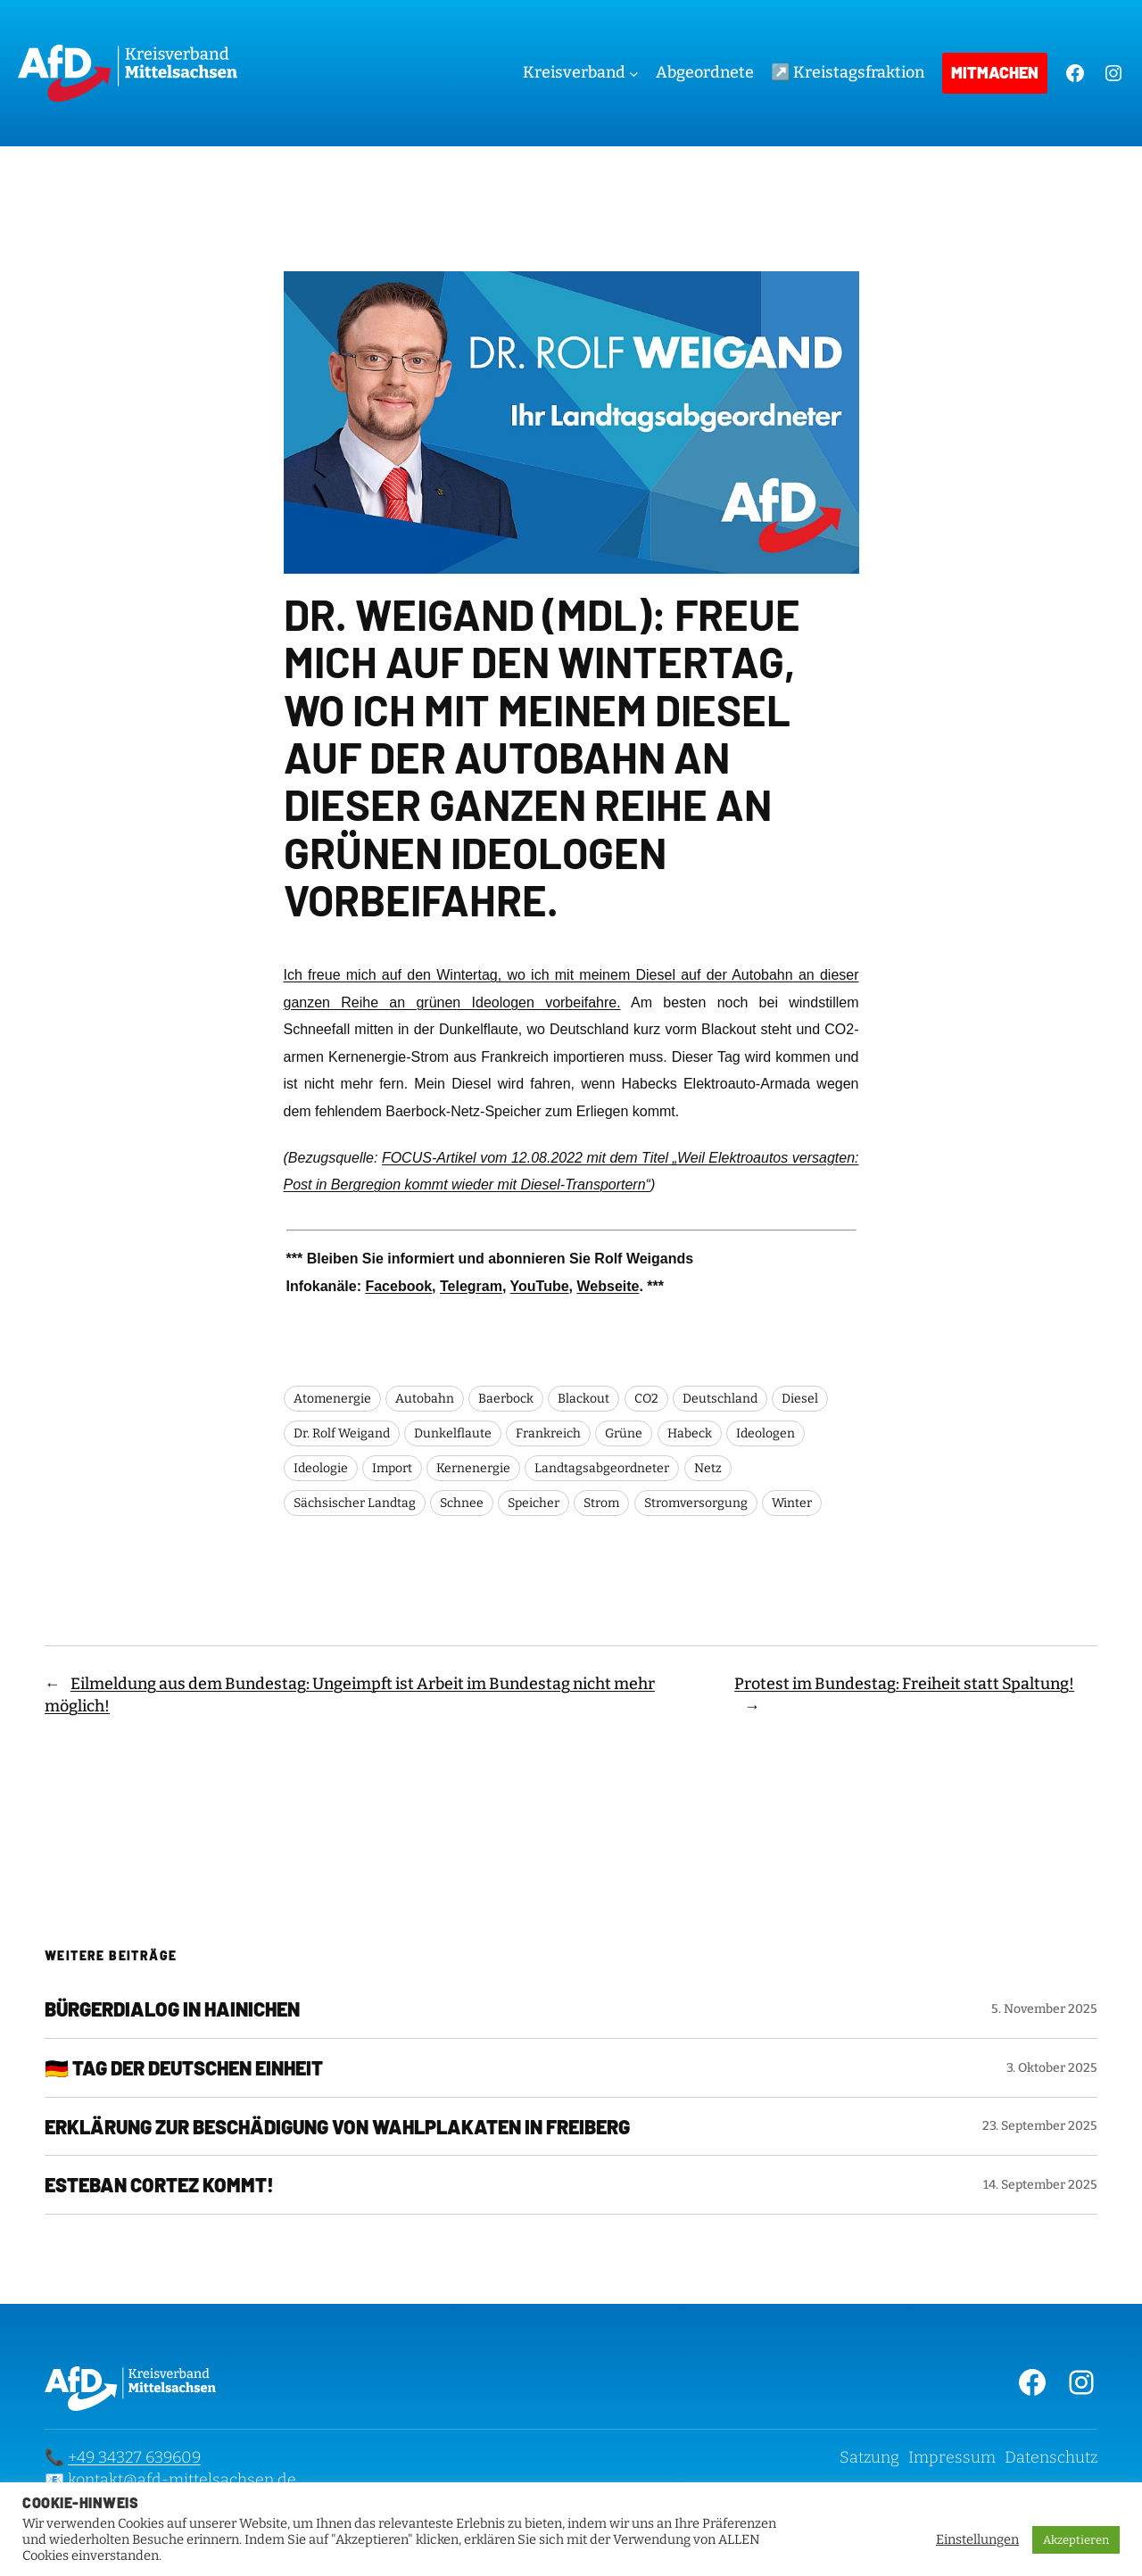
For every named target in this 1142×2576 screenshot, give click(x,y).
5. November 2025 (1044, 2009)
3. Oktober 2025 (1051, 2067)
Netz (708, 1468)
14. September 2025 (1040, 2184)
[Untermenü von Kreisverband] (634, 74)
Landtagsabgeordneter (601, 1468)
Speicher (533, 1503)
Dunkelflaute (453, 1433)
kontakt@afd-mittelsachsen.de (182, 2479)
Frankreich (548, 1433)
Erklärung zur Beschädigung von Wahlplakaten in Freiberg (337, 2127)
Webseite (608, 1286)
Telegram (471, 1286)
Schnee (462, 1503)
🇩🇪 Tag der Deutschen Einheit (184, 2068)
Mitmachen (995, 72)
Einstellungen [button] (977, 2539)
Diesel (800, 1398)
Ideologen (765, 1433)
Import (392, 1468)
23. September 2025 (1039, 2125)
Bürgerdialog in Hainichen (172, 2009)
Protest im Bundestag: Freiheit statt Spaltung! (904, 1684)
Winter (792, 1503)
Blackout (583, 1398)
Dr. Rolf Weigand (342, 1433)
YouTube (539, 1286)
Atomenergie (332, 1398)
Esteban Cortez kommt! (159, 2185)
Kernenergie (473, 1468)
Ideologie (321, 1468)
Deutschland (720, 1398)
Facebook (398, 1286)
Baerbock (506, 1398)
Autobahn (424, 1398)
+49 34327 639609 (134, 2457)
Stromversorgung (696, 1503)
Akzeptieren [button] (1076, 2540)
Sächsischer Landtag (355, 1503)
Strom (601, 1503)
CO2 (646, 1398)
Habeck (689, 1433)
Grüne (623, 1433)
